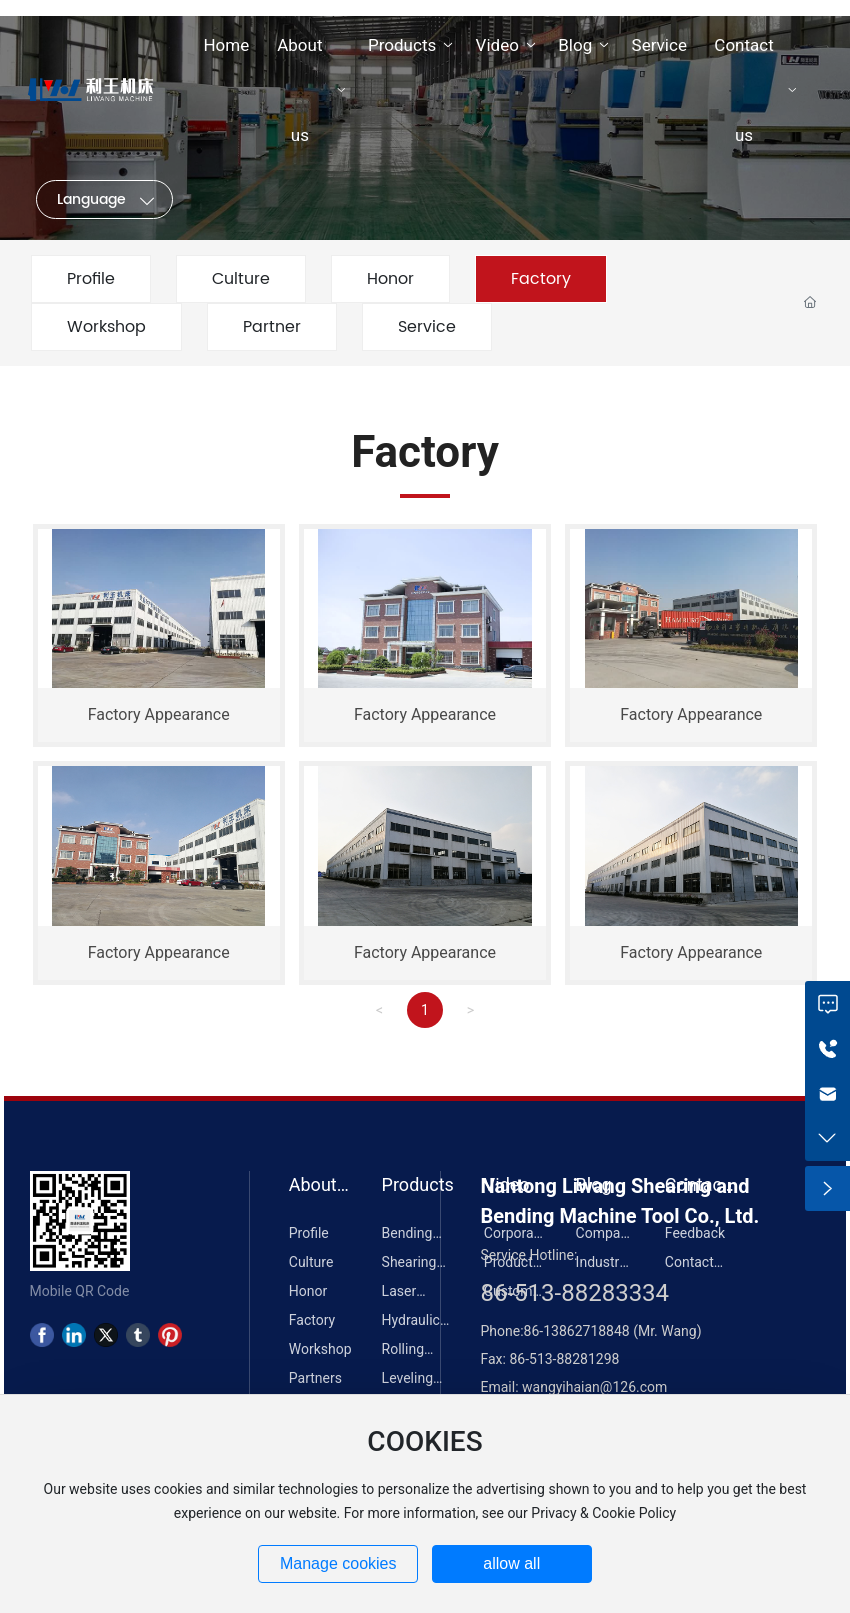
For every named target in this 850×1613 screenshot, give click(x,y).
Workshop (106, 327)
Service (427, 327)
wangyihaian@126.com (594, 1387)
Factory (541, 279)
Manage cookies (338, 1563)
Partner (272, 327)
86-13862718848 (579, 1331)
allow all (511, 1563)
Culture (241, 279)
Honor (390, 279)
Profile (91, 279)
